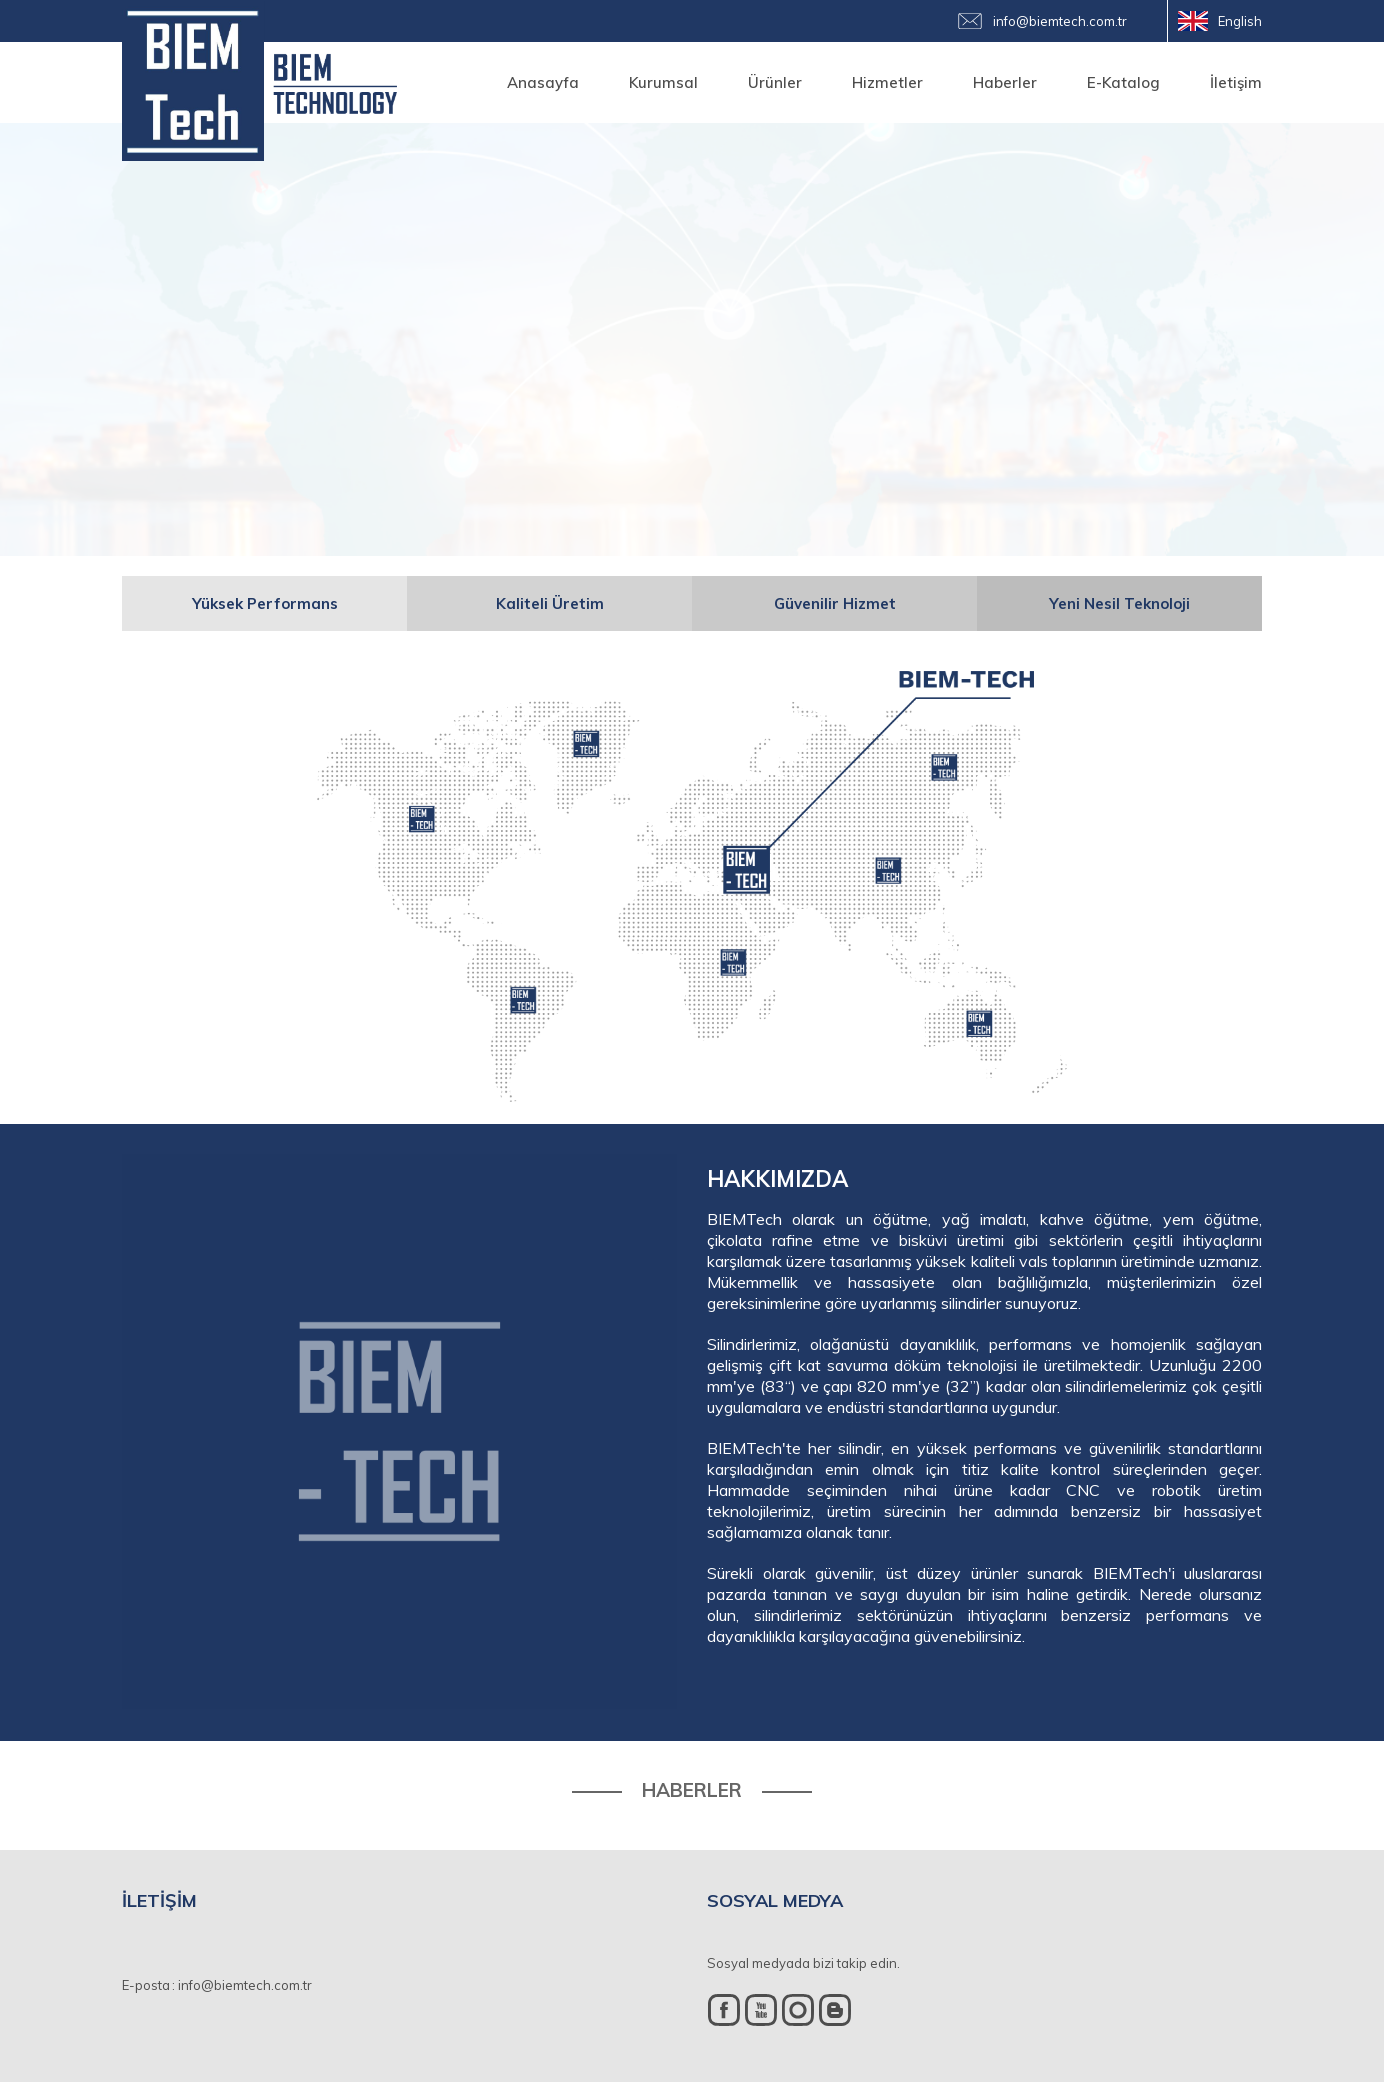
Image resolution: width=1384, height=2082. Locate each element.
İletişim (1236, 82)
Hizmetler (887, 82)
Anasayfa (543, 82)
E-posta (146, 1985)
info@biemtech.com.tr (1060, 21)
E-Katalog (1123, 82)
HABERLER (692, 1790)
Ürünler (775, 82)
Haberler (1005, 82)
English (1240, 21)
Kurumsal (663, 82)
